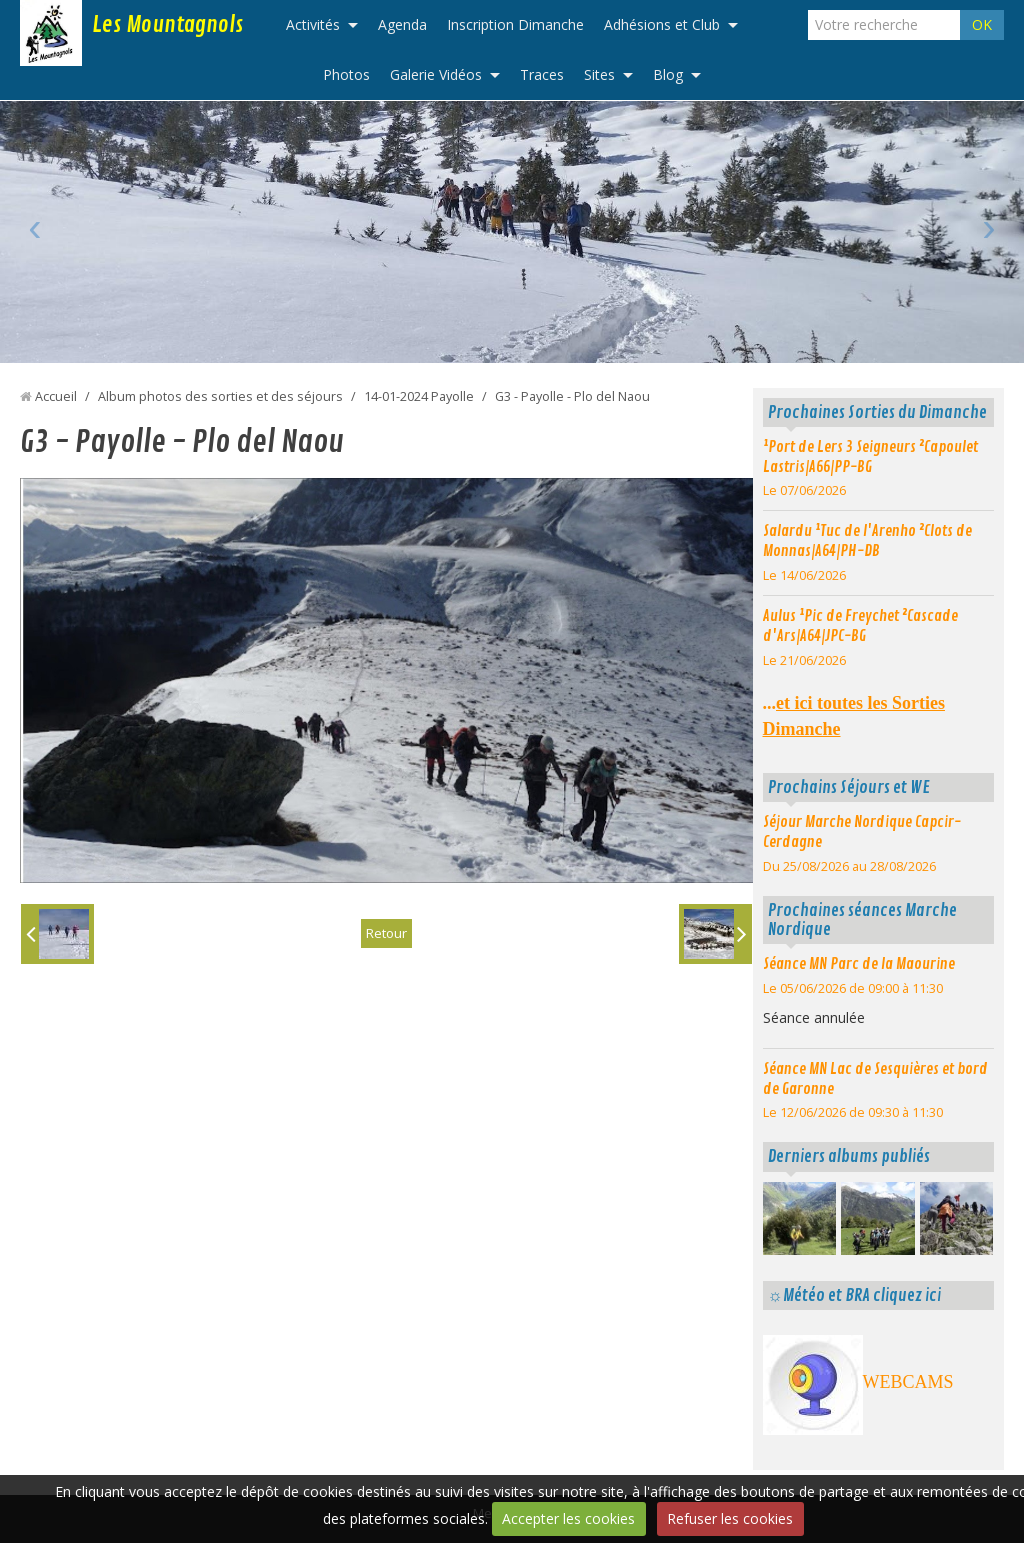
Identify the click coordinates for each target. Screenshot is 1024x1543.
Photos (346, 74)
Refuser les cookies (730, 1518)
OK (982, 24)
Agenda (402, 24)
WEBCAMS (908, 1382)
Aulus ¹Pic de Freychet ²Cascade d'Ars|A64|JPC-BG (860, 626)
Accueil (56, 396)
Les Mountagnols (167, 25)
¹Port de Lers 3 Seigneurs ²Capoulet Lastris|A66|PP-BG (870, 457)
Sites (599, 74)
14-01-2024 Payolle (419, 396)
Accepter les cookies (568, 1518)
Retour (386, 933)
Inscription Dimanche (515, 24)
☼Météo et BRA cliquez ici (854, 1295)
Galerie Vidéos (436, 74)
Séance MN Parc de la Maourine (859, 964)
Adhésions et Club (662, 24)
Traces (542, 74)
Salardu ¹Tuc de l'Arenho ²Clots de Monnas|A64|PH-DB (867, 541)
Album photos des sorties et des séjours (220, 396)
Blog (668, 74)
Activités (313, 24)
